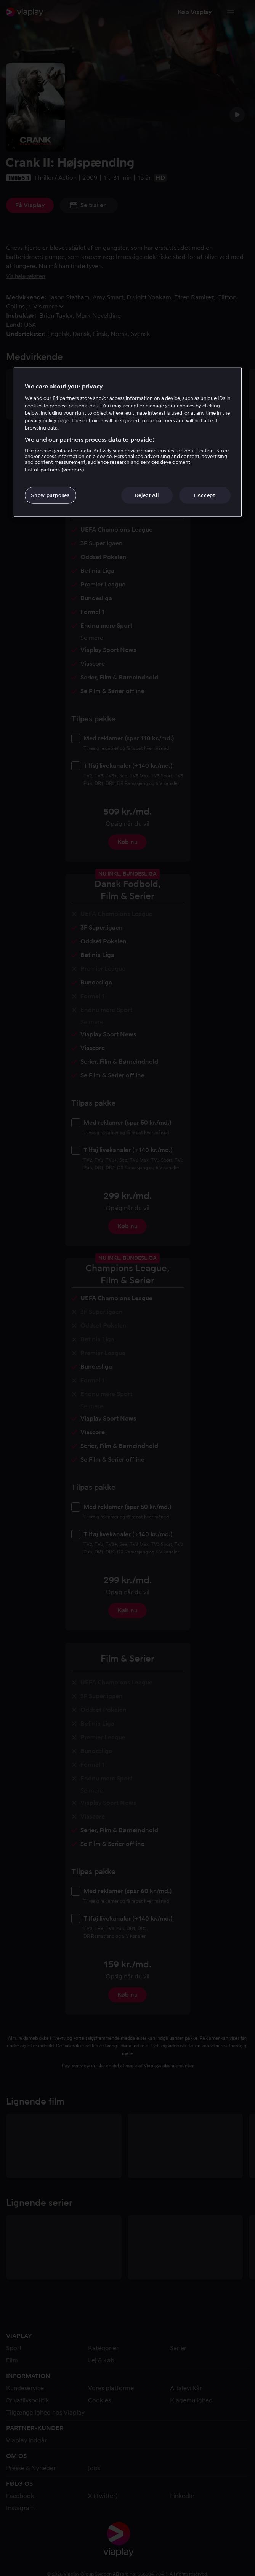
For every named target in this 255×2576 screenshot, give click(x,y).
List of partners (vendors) (54, 470)
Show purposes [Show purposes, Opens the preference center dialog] (50, 495)
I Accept (204, 495)
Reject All (147, 495)
